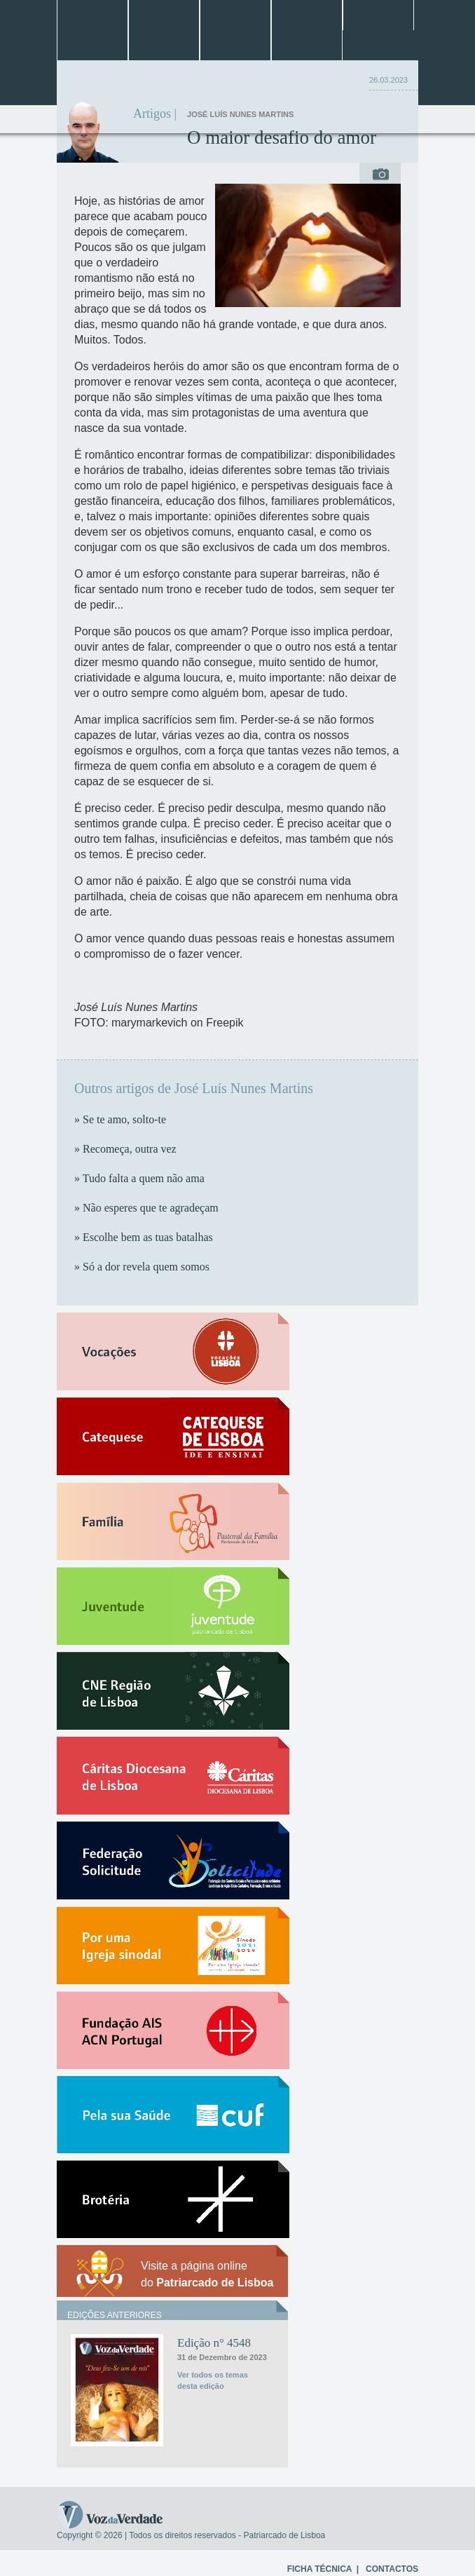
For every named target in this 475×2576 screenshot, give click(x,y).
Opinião (307, 45)
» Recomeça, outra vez (125, 1149)
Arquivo (235, 45)
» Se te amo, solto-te (120, 1119)
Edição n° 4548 (214, 2343)
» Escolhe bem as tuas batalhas (143, 1237)
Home (92, 15)
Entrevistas (92, 45)
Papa (307, 15)
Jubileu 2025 (235, 15)
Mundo (378, 15)
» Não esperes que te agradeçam (146, 1208)
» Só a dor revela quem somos (141, 1267)
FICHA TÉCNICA (319, 2569)
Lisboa (163, 15)
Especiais (164, 45)
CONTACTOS (392, 2569)
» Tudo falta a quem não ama (139, 1178)
